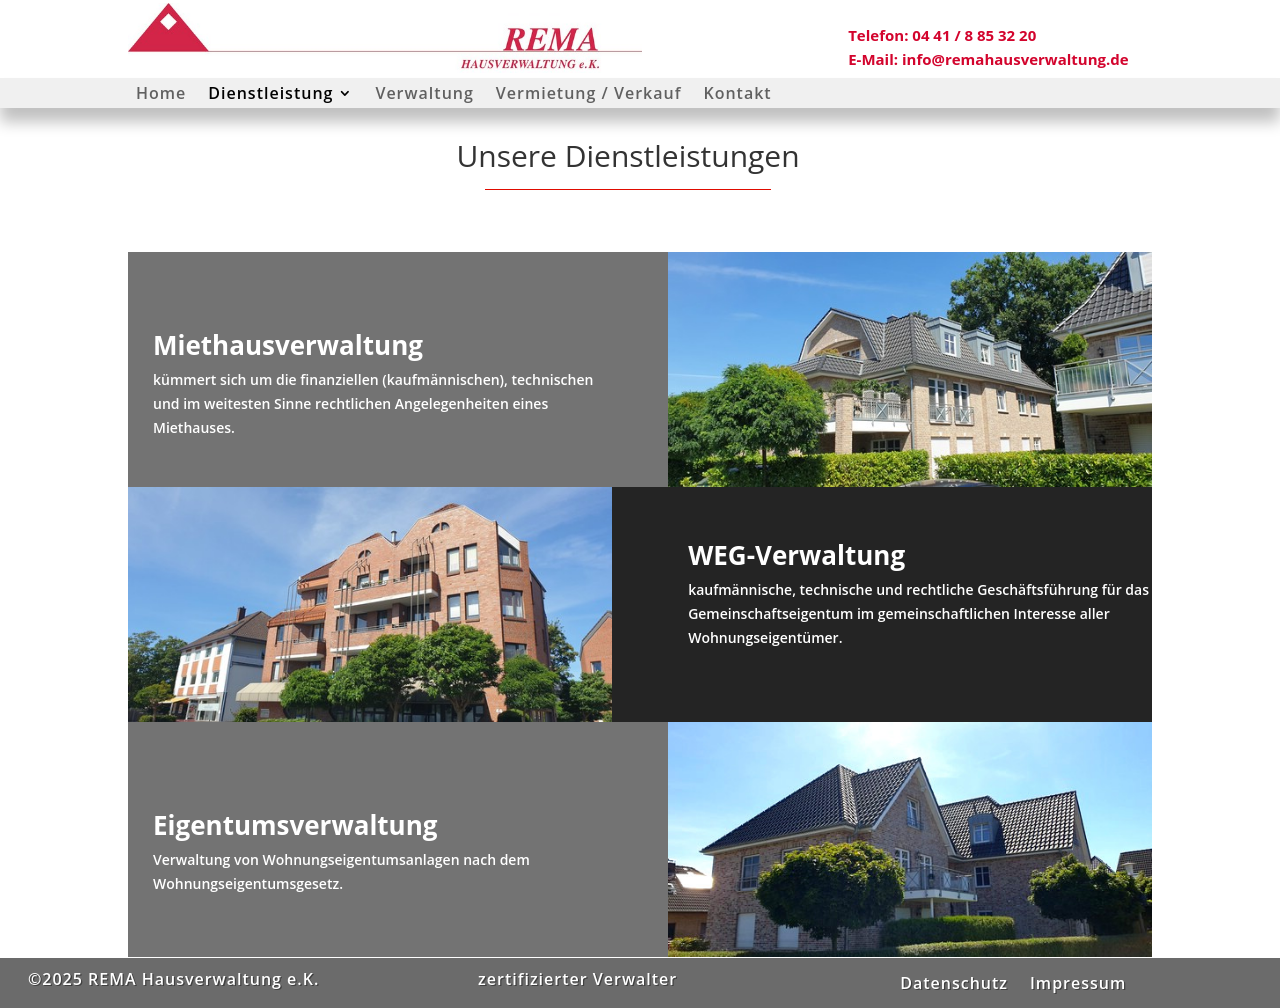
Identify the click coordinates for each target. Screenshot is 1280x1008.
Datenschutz (954, 981)
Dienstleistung (270, 95)
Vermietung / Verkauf (589, 95)
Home (161, 95)
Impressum (1078, 981)
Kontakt (737, 95)
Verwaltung (424, 95)
